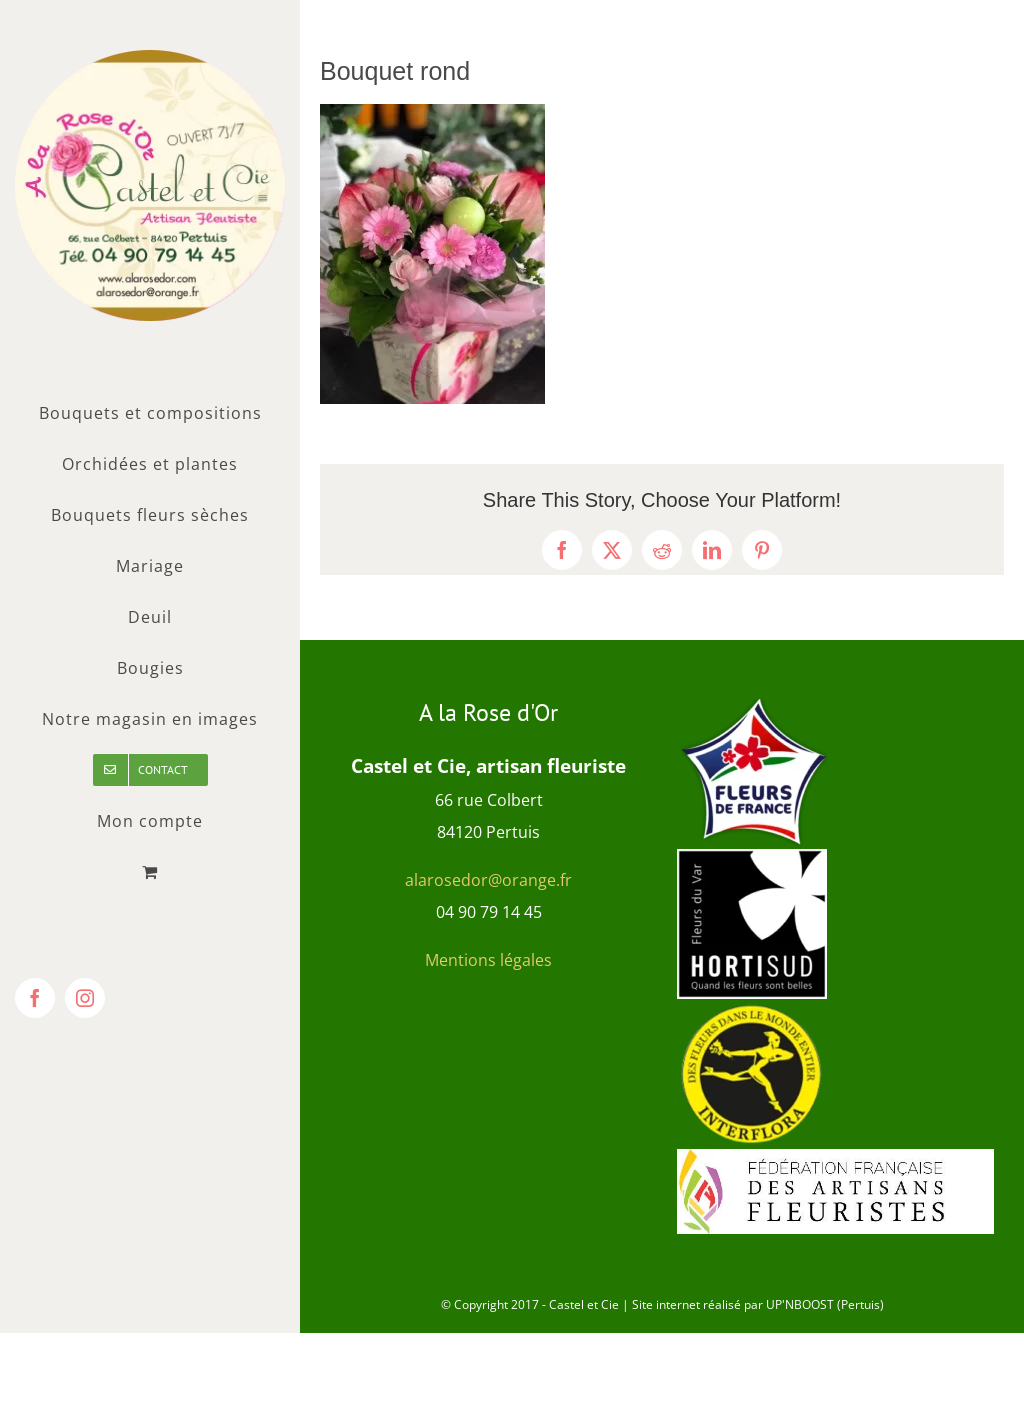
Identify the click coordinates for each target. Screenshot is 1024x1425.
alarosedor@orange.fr (488, 880)
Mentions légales (488, 960)
